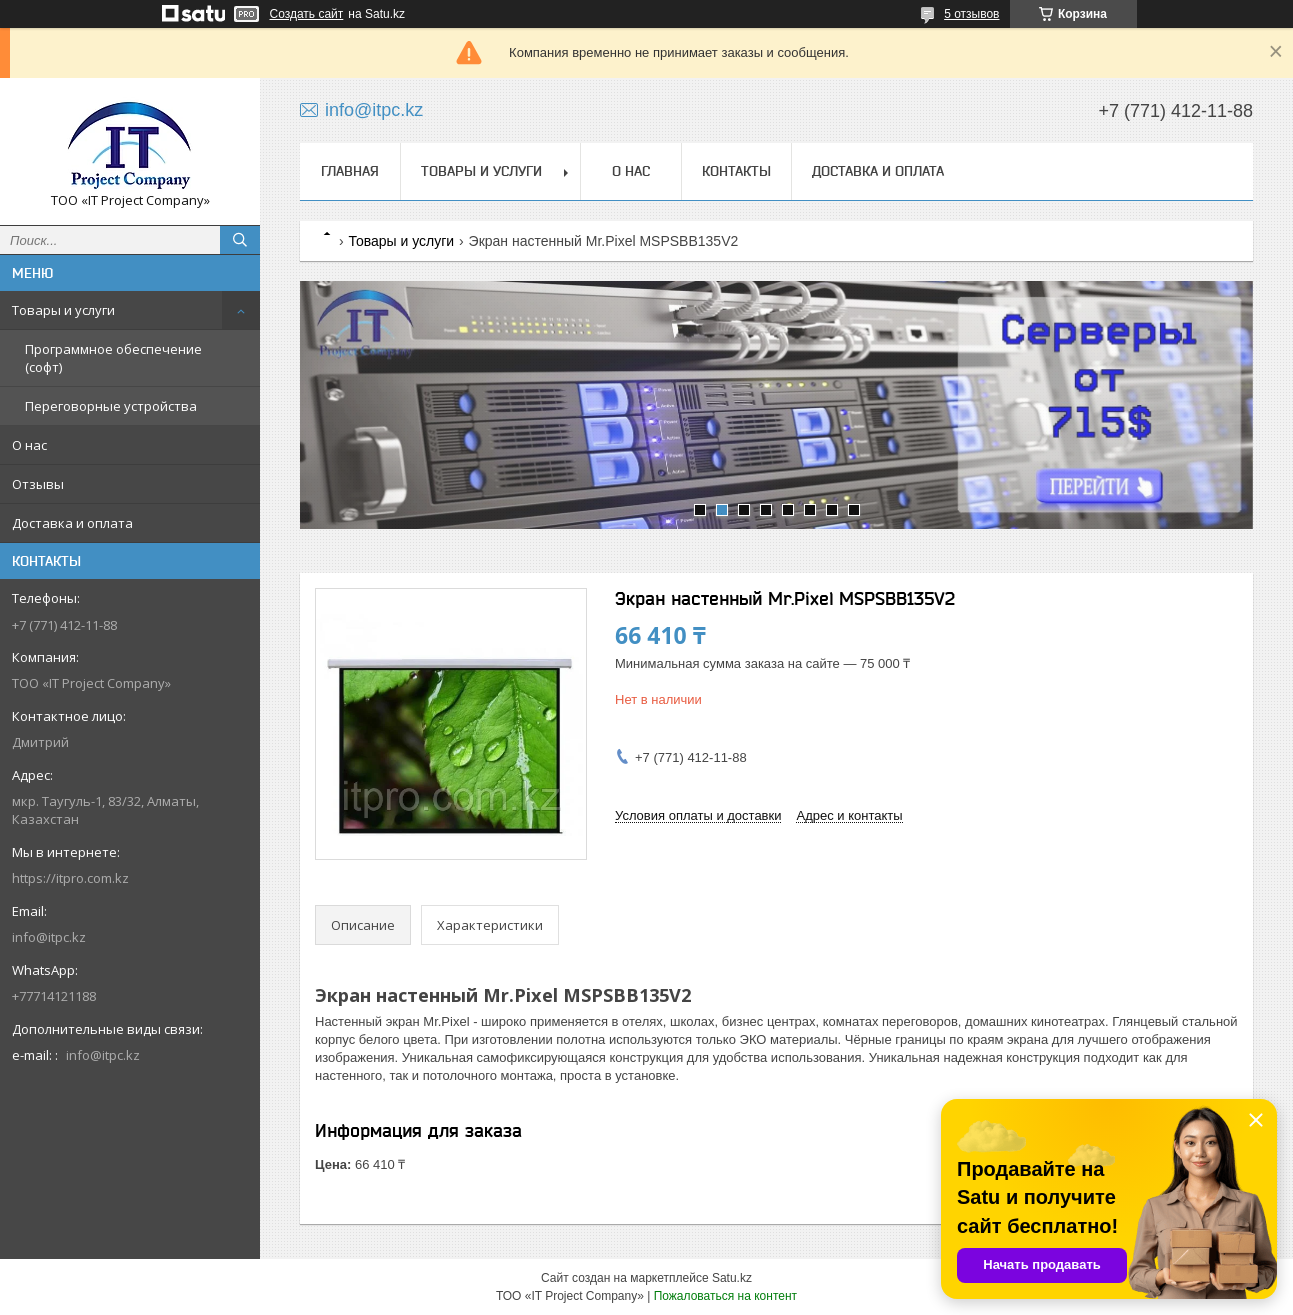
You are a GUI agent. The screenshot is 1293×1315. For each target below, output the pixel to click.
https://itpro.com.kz (70, 878)
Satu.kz (732, 1278)
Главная (350, 171)
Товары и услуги (63, 310)
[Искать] (240, 240)
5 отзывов (971, 14)
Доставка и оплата (72, 523)
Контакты (736, 171)
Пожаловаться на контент (725, 1296)
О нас (29, 445)
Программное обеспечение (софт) (113, 358)
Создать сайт (307, 14)
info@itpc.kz (49, 937)
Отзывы (38, 484)
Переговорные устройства (111, 406)
